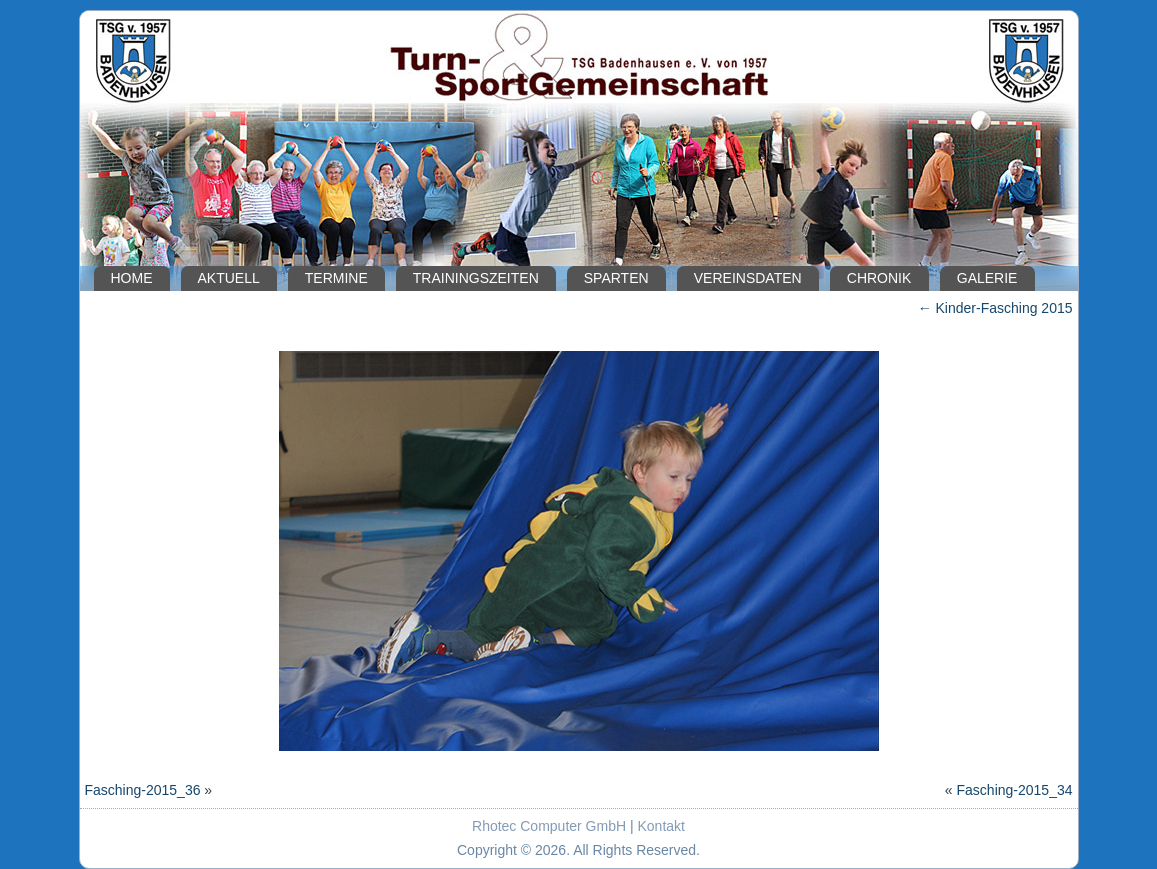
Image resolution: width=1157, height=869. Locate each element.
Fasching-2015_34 (1015, 790)
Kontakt (661, 826)
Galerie (987, 278)
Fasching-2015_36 (143, 790)
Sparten (616, 278)
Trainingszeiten (476, 278)
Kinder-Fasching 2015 (995, 308)
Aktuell (229, 278)
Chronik (879, 278)
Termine (336, 278)
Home (132, 278)
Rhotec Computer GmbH (549, 826)
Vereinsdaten (748, 278)
